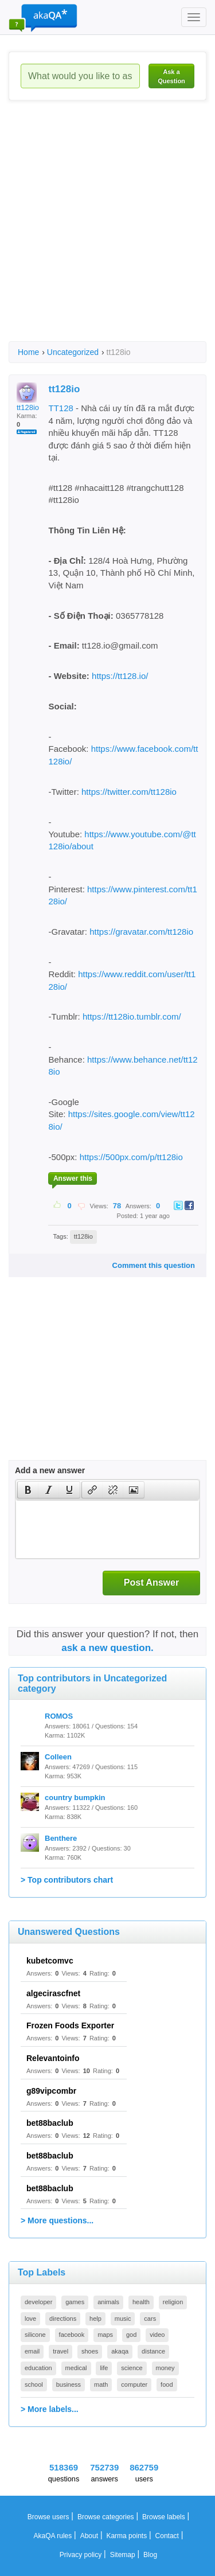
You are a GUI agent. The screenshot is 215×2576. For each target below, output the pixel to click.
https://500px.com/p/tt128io (131, 1157)
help (95, 2318)
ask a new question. (107, 1647)
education (38, 2367)
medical (76, 2367)
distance (153, 2351)
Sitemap (122, 2555)
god (131, 2334)
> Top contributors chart (67, 1879)
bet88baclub (49, 2123)
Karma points (126, 2536)
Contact (167, 2536)
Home (28, 352)
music (123, 2318)
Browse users (48, 2517)
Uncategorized (73, 352)
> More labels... (50, 2409)
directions (62, 2318)
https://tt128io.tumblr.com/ (132, 1016)
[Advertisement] (107, 230)
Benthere (61, 1838)
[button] (27, 1489)
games (74, 2301)
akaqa (119, 2351)
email (32, 2351)
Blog (150, 2555)
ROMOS (59, 1716)
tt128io (28, 397)
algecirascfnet (53, 1993)
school (34, 2384)
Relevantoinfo (53, 2058)
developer (38, 2301)
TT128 (60, 408)
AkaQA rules (53, 2536)
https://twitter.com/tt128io (129, 792)
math (101, 2384)
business (68, 2384)
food (167, 2384)
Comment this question (153, 1265)
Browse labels (163, 2517)
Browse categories (105, 2517)
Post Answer (151, 1582)
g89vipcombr (51, 2090)
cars (150, 2318)
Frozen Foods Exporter (70, 2025)
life (104, 2367)
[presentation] (28, 1490)
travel (60, 2351)
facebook (72, 2334)
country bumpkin (75, 1797)
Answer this (72, 1178)
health (141, 2301)
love (30, 2318)
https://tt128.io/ (120, 676)
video (157, 2334)
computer (134, 2384)
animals (108, 2301)
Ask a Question (171, 76)
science (131, 2367)
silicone (35, 2334)
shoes (89, 2351)
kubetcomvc (49, 1960)
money (165, 2367)
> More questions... (57, 2220)
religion (173, 2301)
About (89, 2536)
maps (105, 2334)
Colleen (58, 1757)
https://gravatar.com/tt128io (141, 931)
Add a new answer (50, 1470)
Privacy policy (80, 2555)
